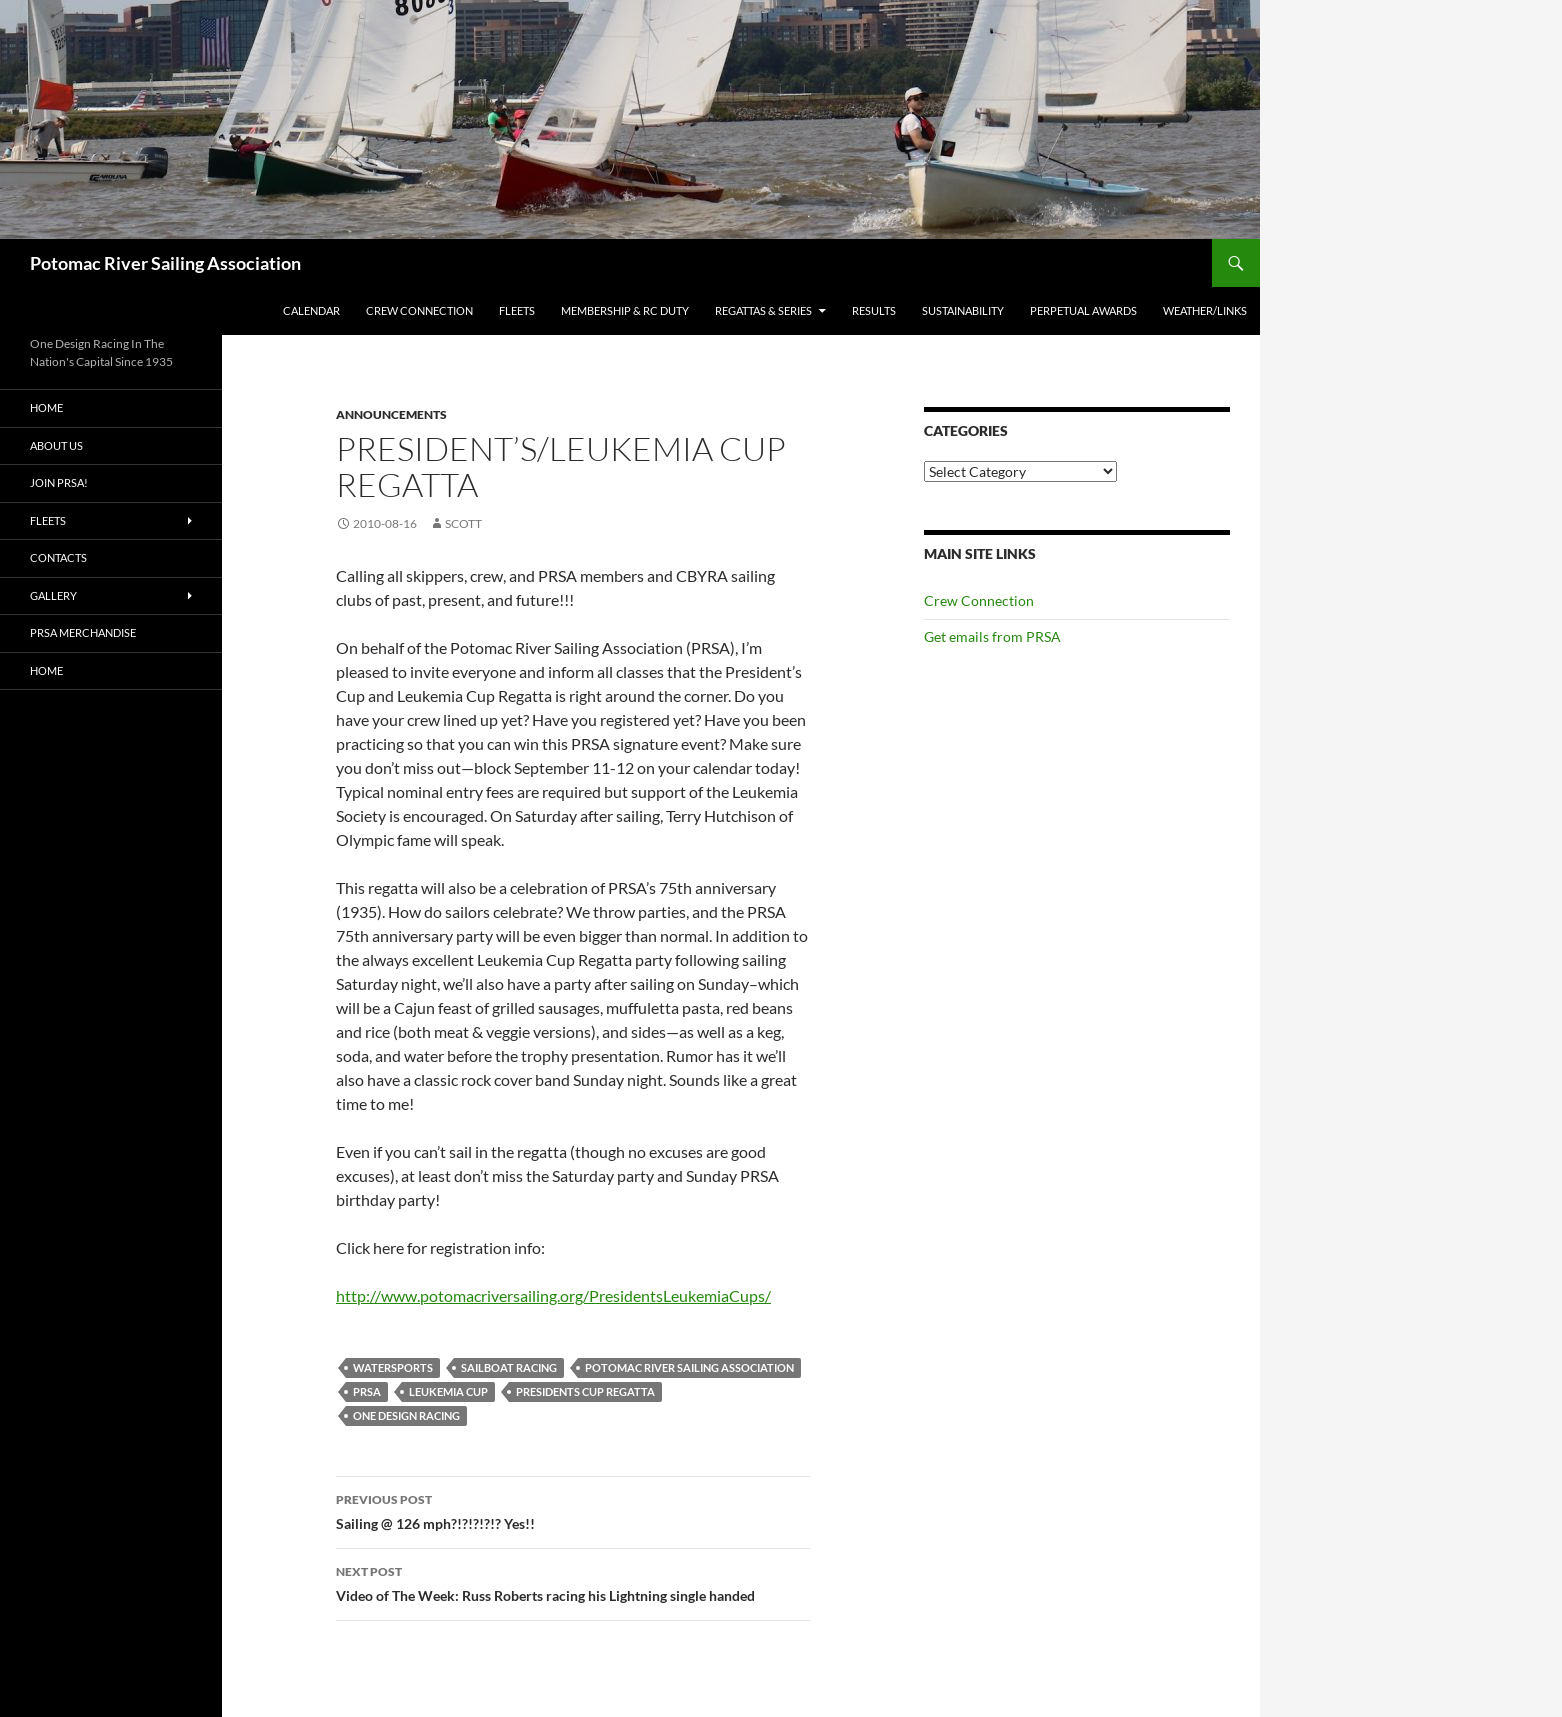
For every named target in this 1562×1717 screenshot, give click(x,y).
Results (874, 310)
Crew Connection (419, 310)
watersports (393, 1367)
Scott (463, 523)
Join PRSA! (59, 482)
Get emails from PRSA (992, 636)
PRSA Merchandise (83, 632)
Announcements (391, 414)
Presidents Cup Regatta (585, 1391)
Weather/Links (1205, 310)
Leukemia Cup (448, 1391)
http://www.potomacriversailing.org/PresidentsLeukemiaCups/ (553, 1295)
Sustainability (963, 310)
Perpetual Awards (1083, 310)
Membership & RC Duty (625, 310)
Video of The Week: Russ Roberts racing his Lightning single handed (573, 1582)
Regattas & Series (763, 310)
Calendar (311, 310)
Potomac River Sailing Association (165, 263)
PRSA (367, 1391)
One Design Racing (406, 1415)
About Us (56, 445)
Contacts (58, 557)
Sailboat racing (509, 1367)
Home (46, 407)
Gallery (53, 595)
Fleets (517, 310)
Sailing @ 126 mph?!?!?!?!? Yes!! (573, 1510)
